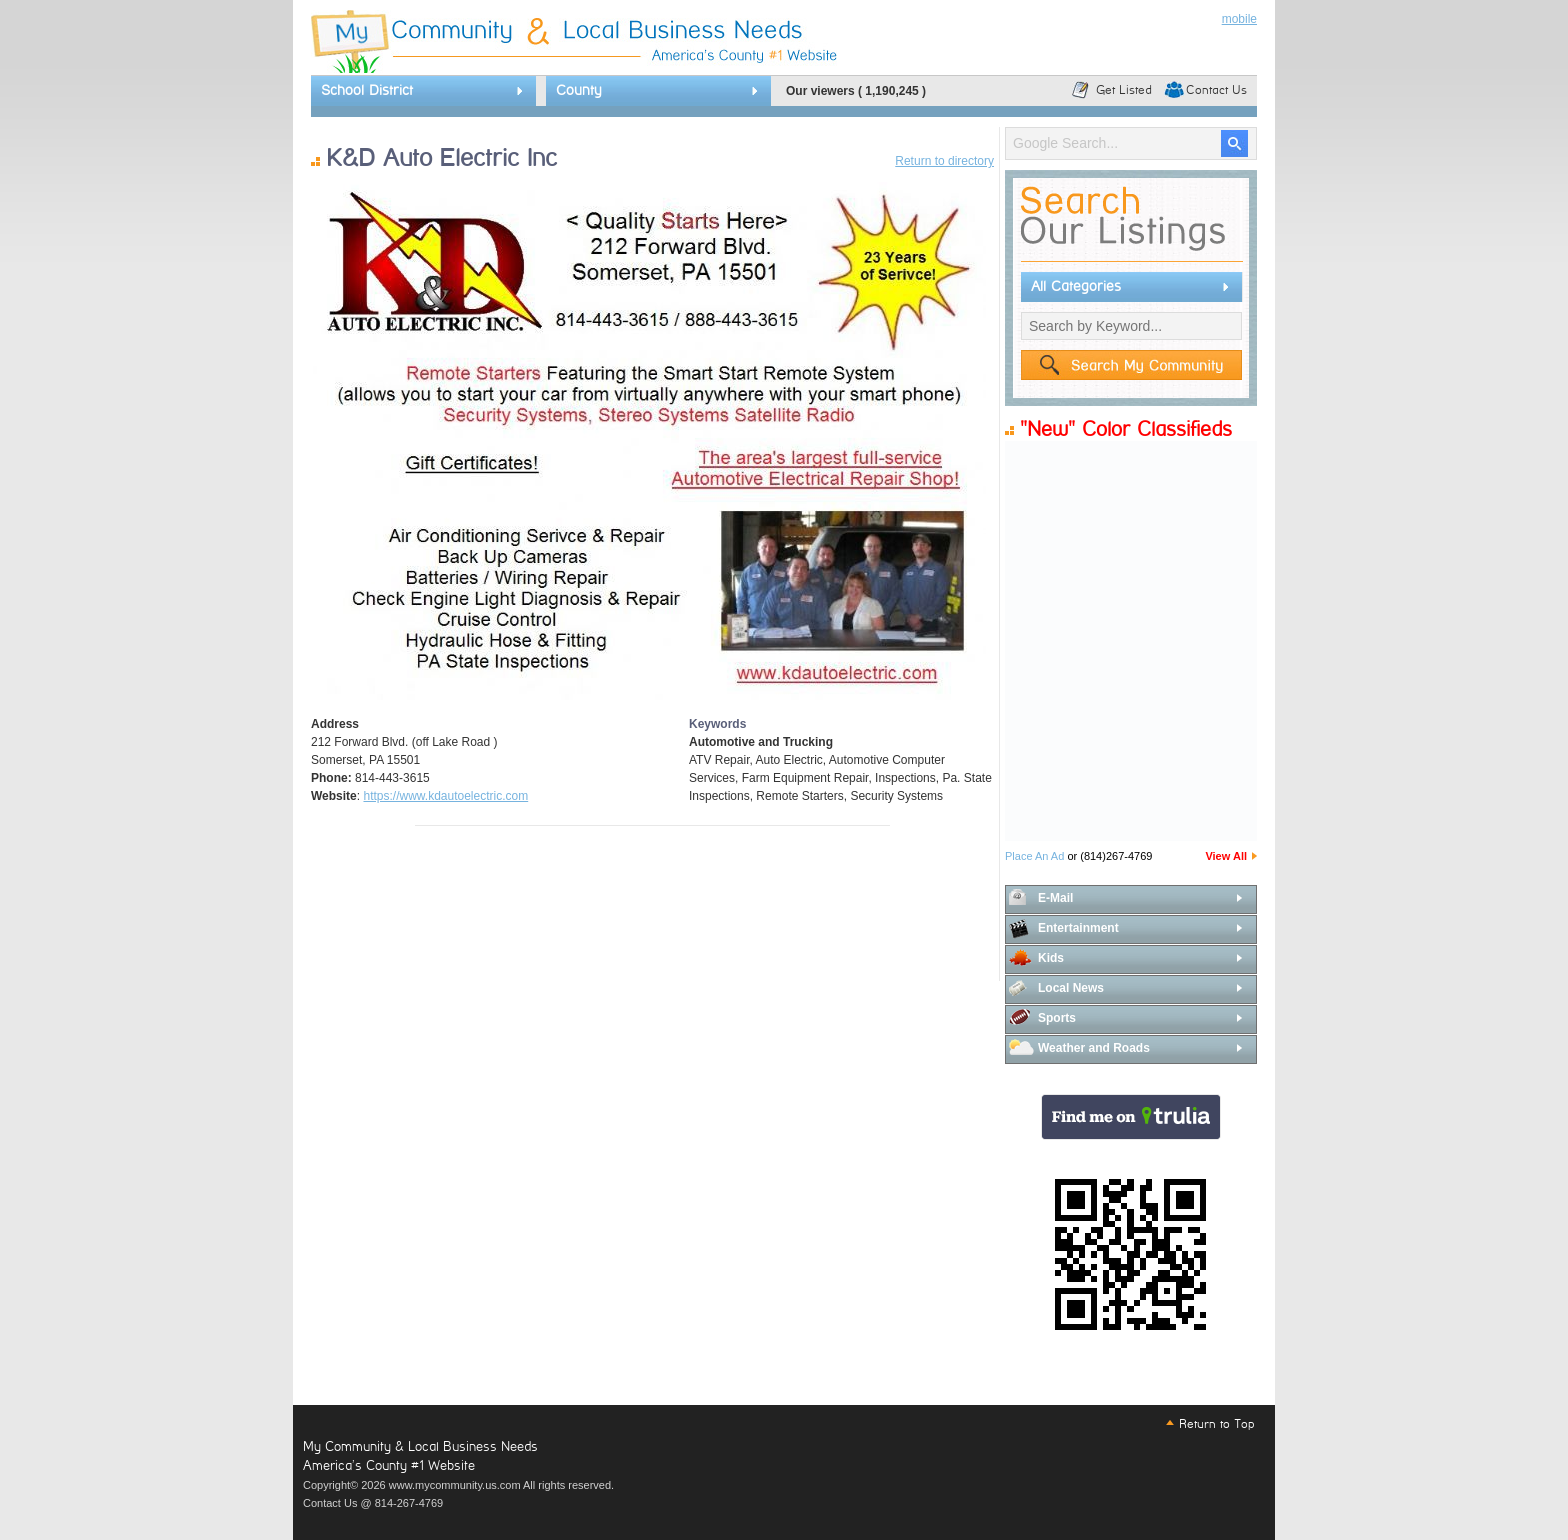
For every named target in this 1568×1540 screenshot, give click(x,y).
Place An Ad (1034, 856)
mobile (1239, 19)
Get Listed (1124, 90)
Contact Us (1216, 90)
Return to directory (944, 161)
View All (1226, 856)
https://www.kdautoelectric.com (445, 796)
